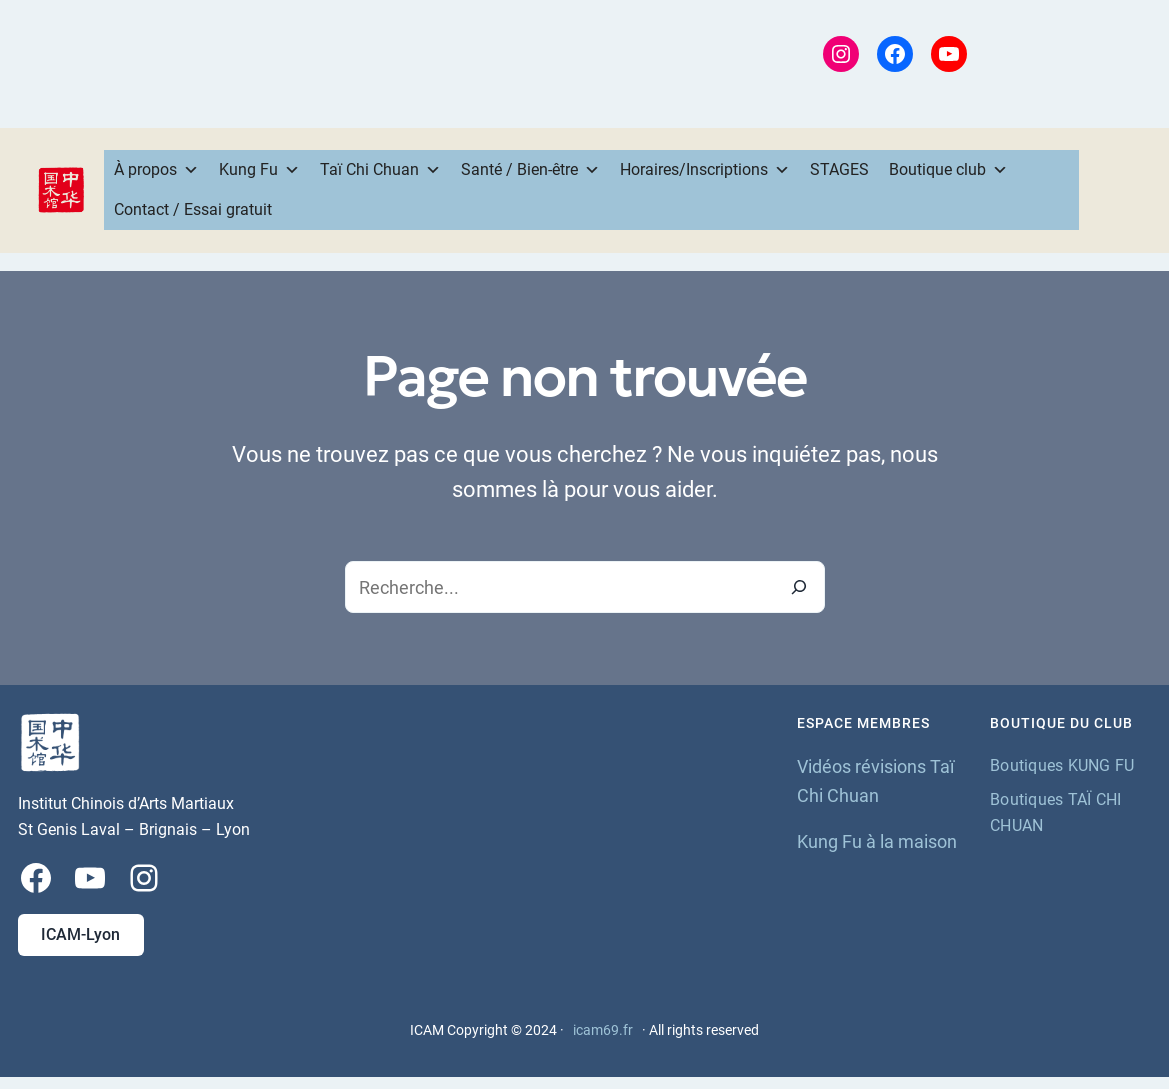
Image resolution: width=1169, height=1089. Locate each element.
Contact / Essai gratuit (193, 209)
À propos (156, 170)
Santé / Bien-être (530, 170)
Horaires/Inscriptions (705, 170)
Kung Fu (259, 170)
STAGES (839, 169)
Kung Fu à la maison (877, 841)
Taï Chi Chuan (380, 170)
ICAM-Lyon (80, 934)
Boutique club (948, 170)
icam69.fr (603, 1030)
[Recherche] (799, 587)
